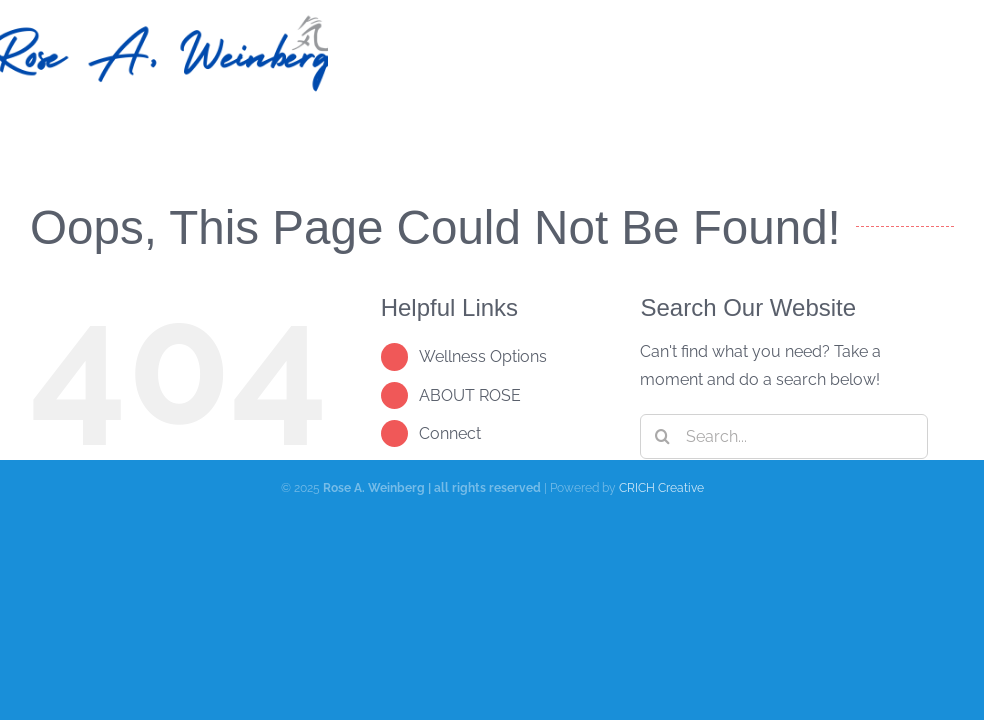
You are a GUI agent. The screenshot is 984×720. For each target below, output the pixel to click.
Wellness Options (483, 356)
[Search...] (784, 436)
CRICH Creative (661, 488)
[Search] (662, 436)
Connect (450, 433)
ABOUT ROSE (470, 395)
